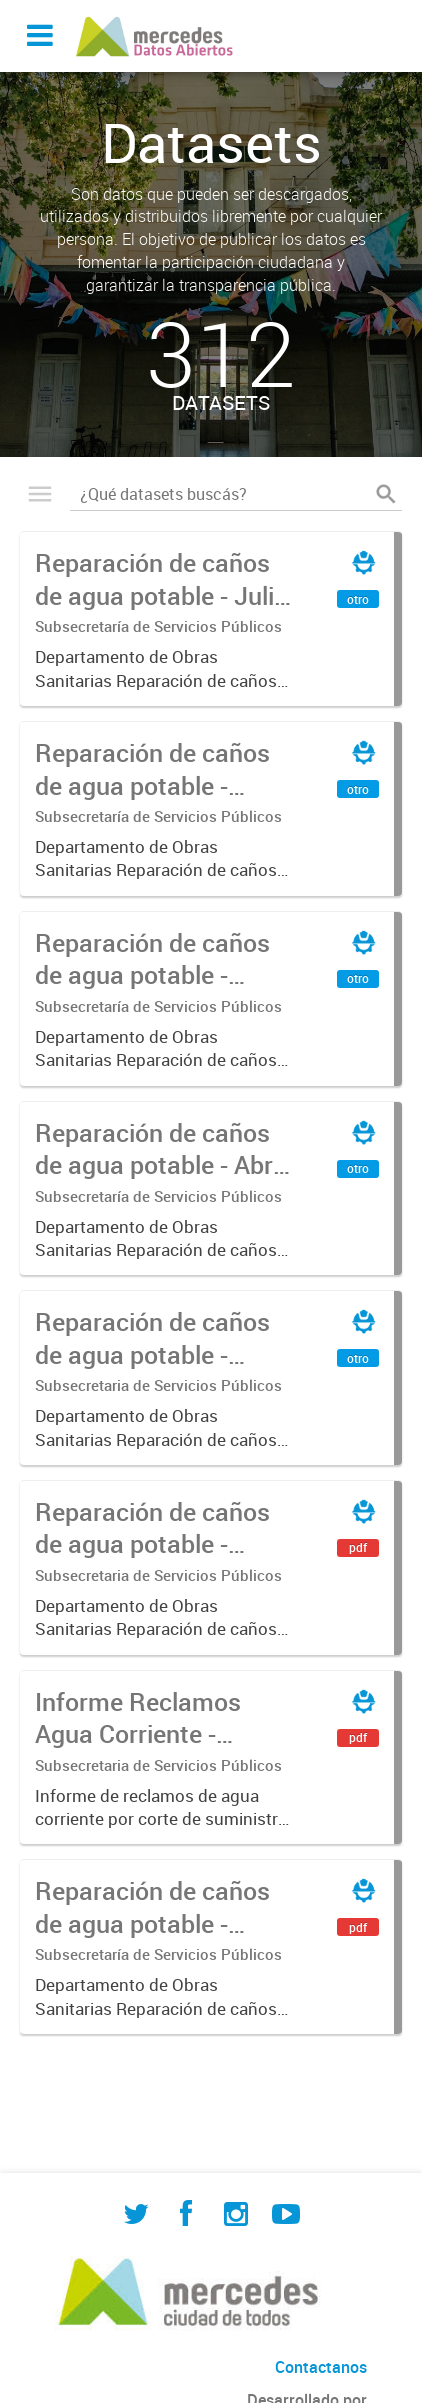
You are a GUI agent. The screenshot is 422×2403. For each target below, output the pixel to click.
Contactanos (321, 2367)
